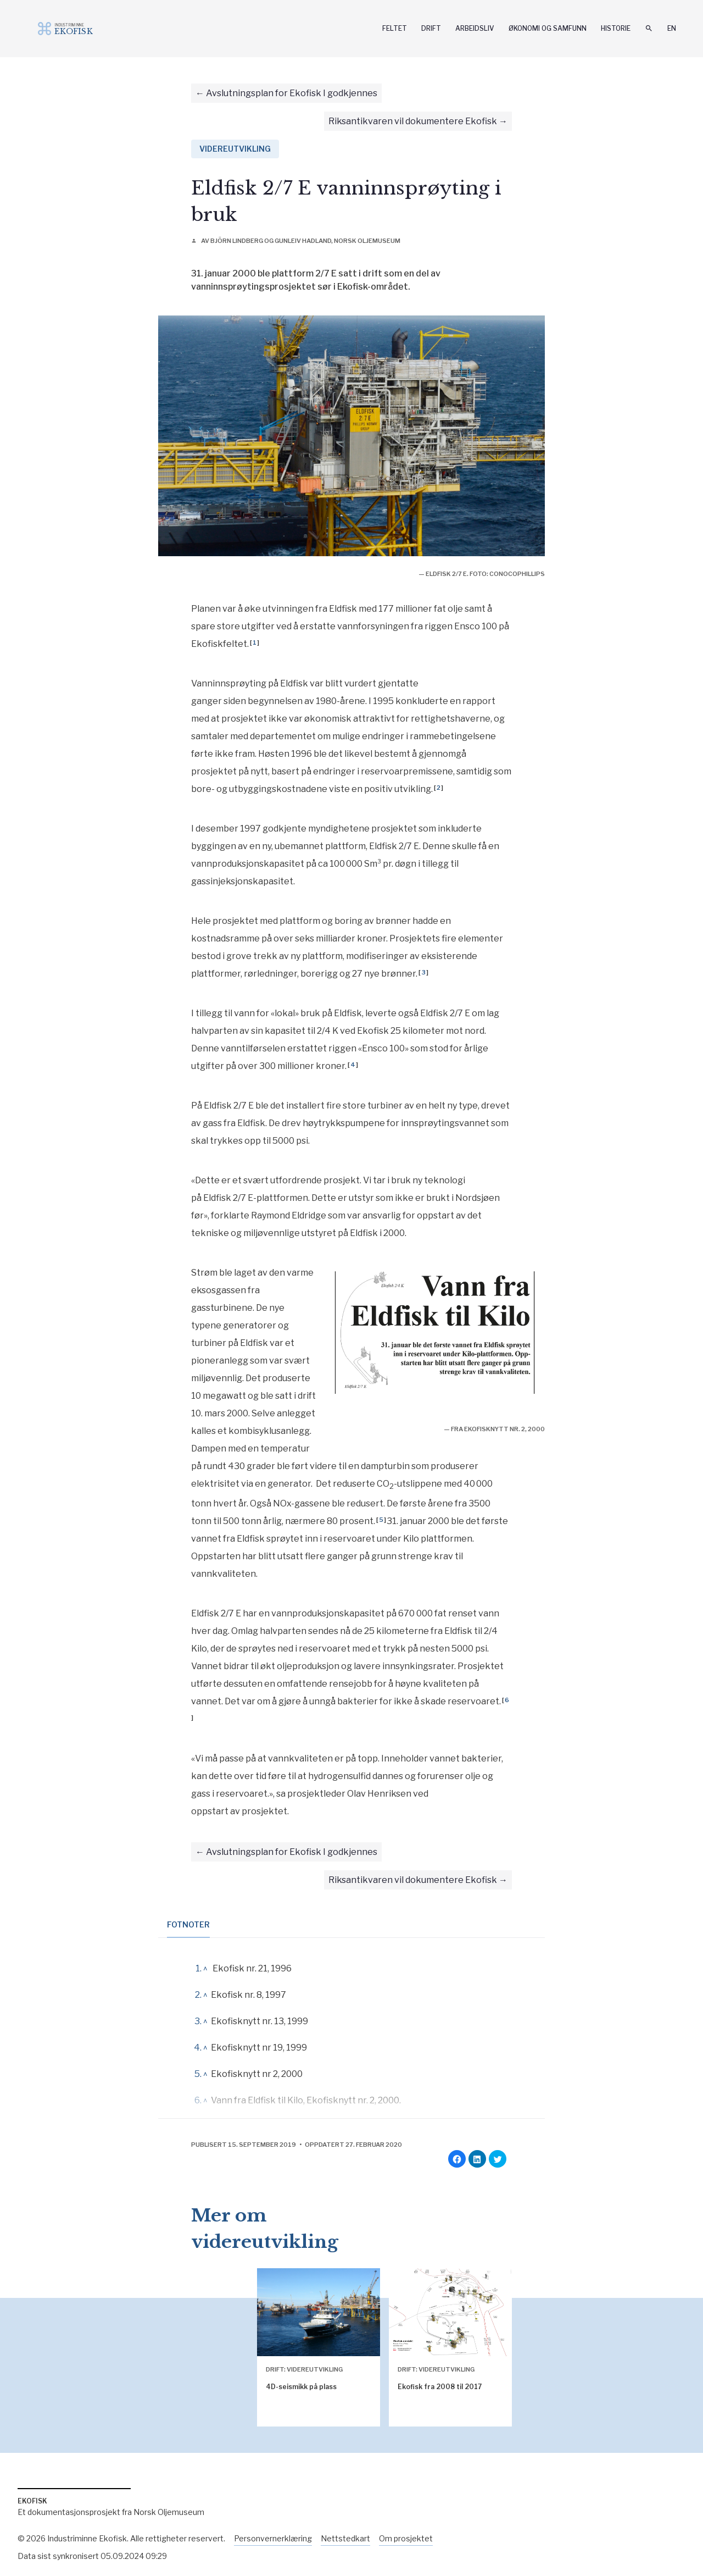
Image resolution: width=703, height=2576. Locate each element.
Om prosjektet (406, 2538)
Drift (431, 28)
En (671, 28)
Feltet (394, 28)
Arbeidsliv (474, 28)
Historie (616, 28)
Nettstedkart (345, 2538)
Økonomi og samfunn (548, 28)
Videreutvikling (235, 148)
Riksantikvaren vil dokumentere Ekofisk (412, 121)
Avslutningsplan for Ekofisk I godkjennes (291, 93)
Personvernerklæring (273, 2538)
